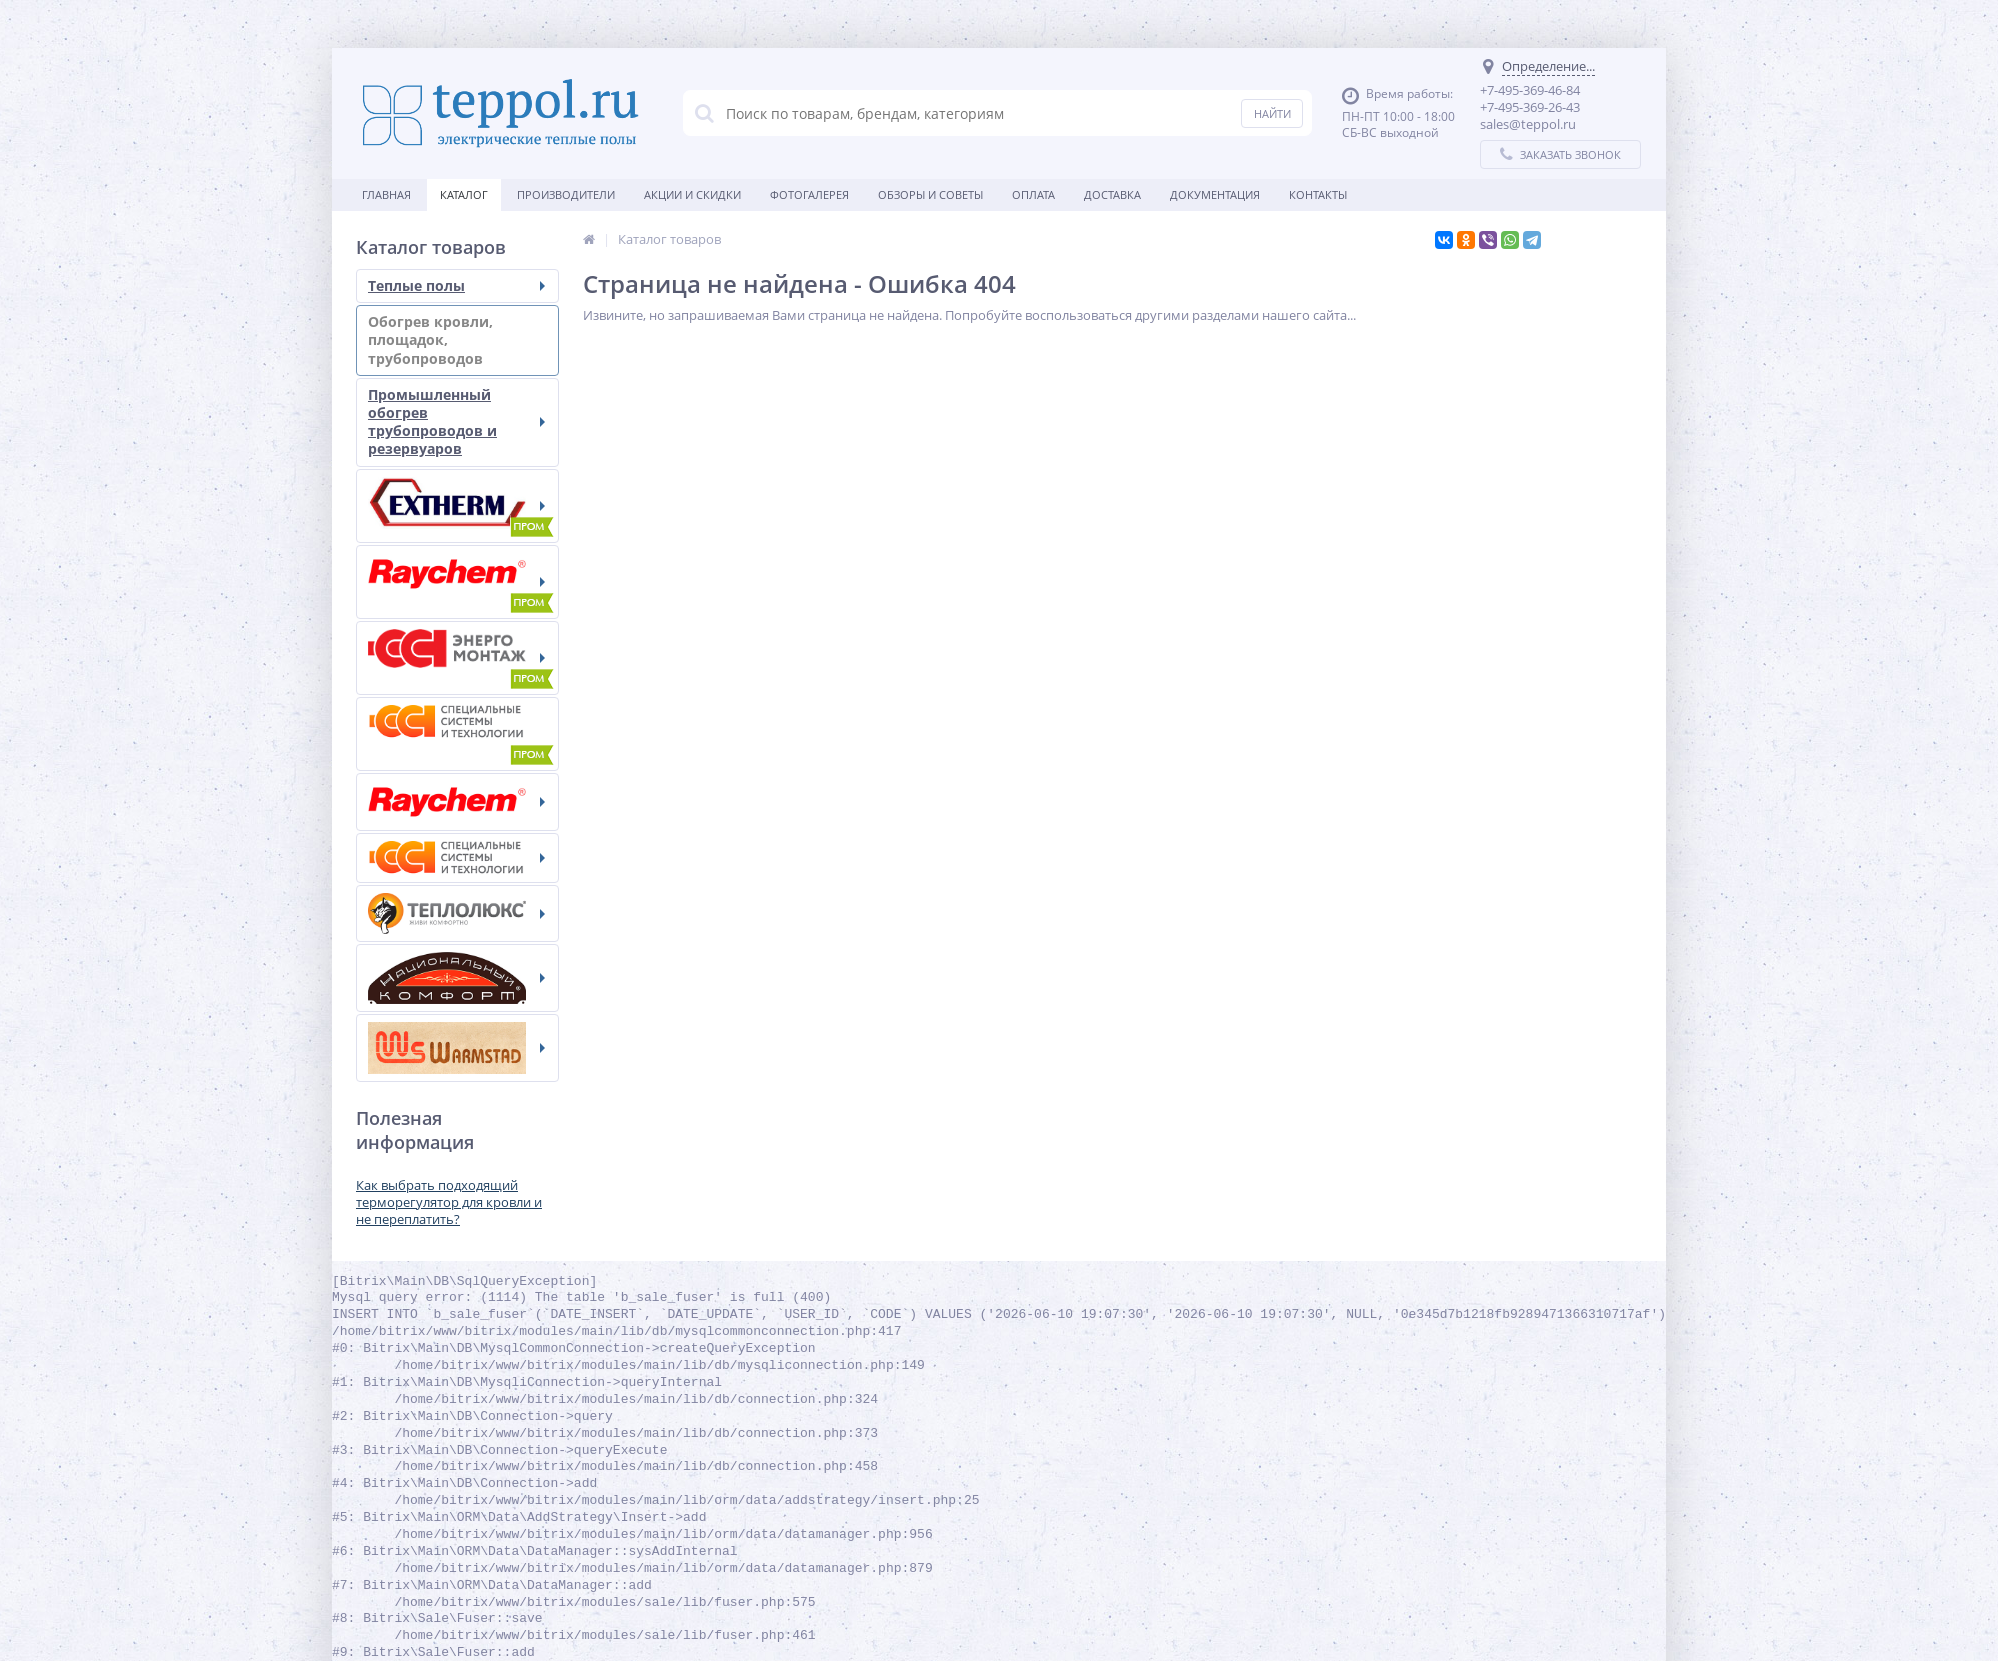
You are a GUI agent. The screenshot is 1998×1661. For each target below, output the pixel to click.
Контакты (1318, 194)
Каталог (464, 194)
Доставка (1112, 194)
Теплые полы (456, 285)
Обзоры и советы (930, 194)
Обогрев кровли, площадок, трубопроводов (456, 339)
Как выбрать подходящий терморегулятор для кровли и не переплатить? (449, 1202)
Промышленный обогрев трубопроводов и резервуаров (456, 422)
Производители (566, 194)
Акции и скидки (692, 194)
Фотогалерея (809, 194)
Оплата (1033, 194)
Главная (386, 194)
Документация (1215, 194)
